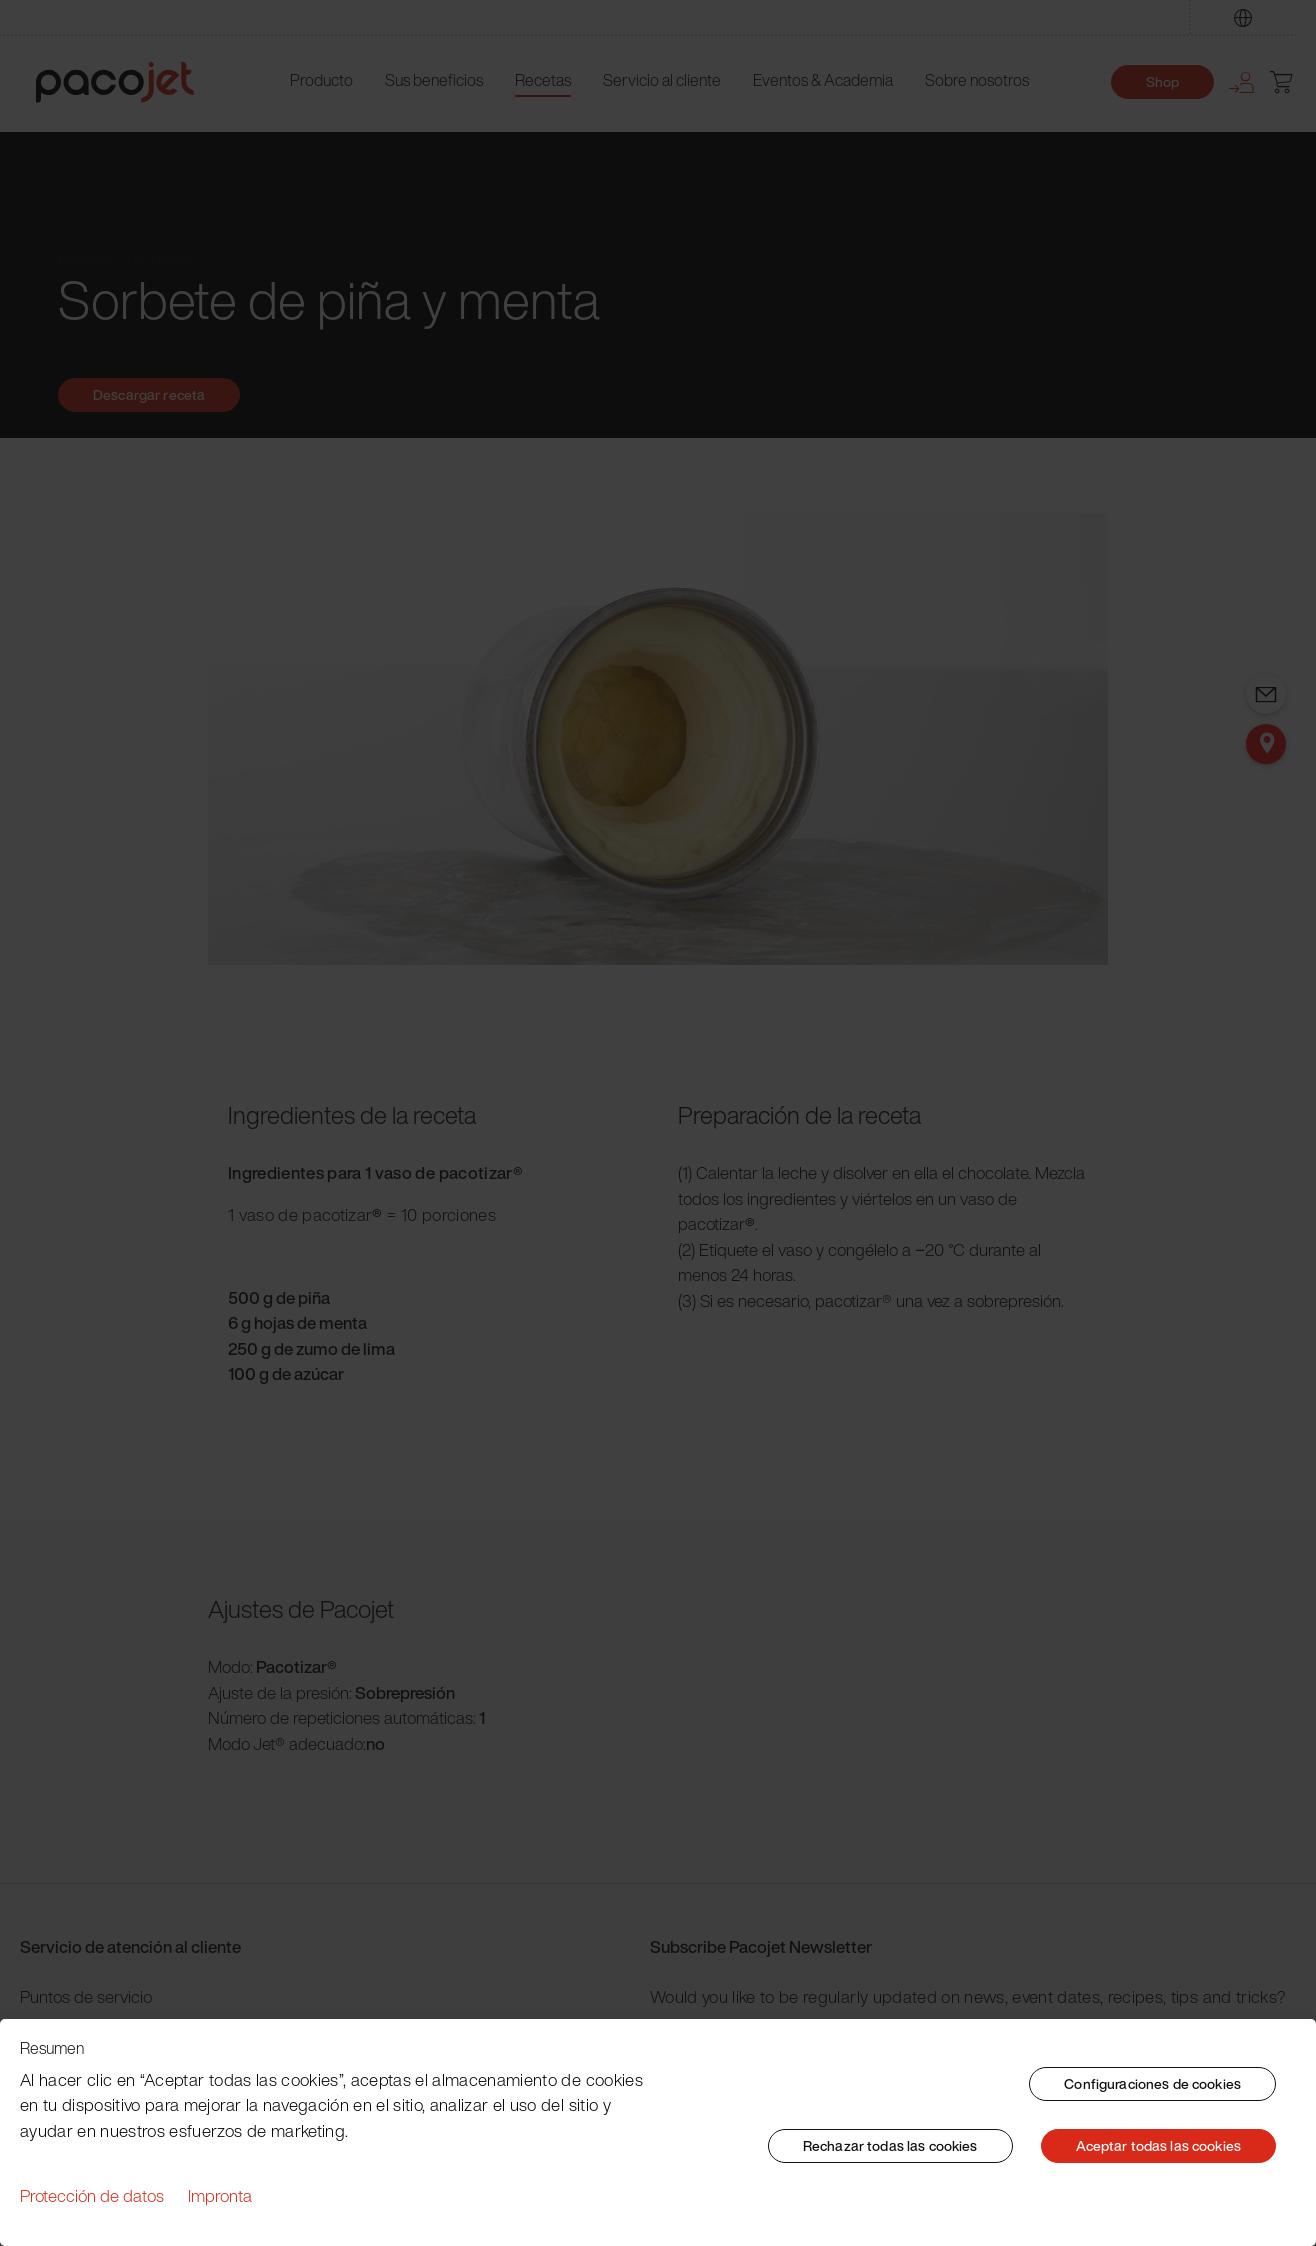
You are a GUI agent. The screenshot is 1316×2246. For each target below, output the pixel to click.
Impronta (220, 2195)
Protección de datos (92, 2195)
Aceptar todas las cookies (1159, 2145)
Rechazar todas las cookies (890, 2145)
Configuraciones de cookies (1152, 2083)
